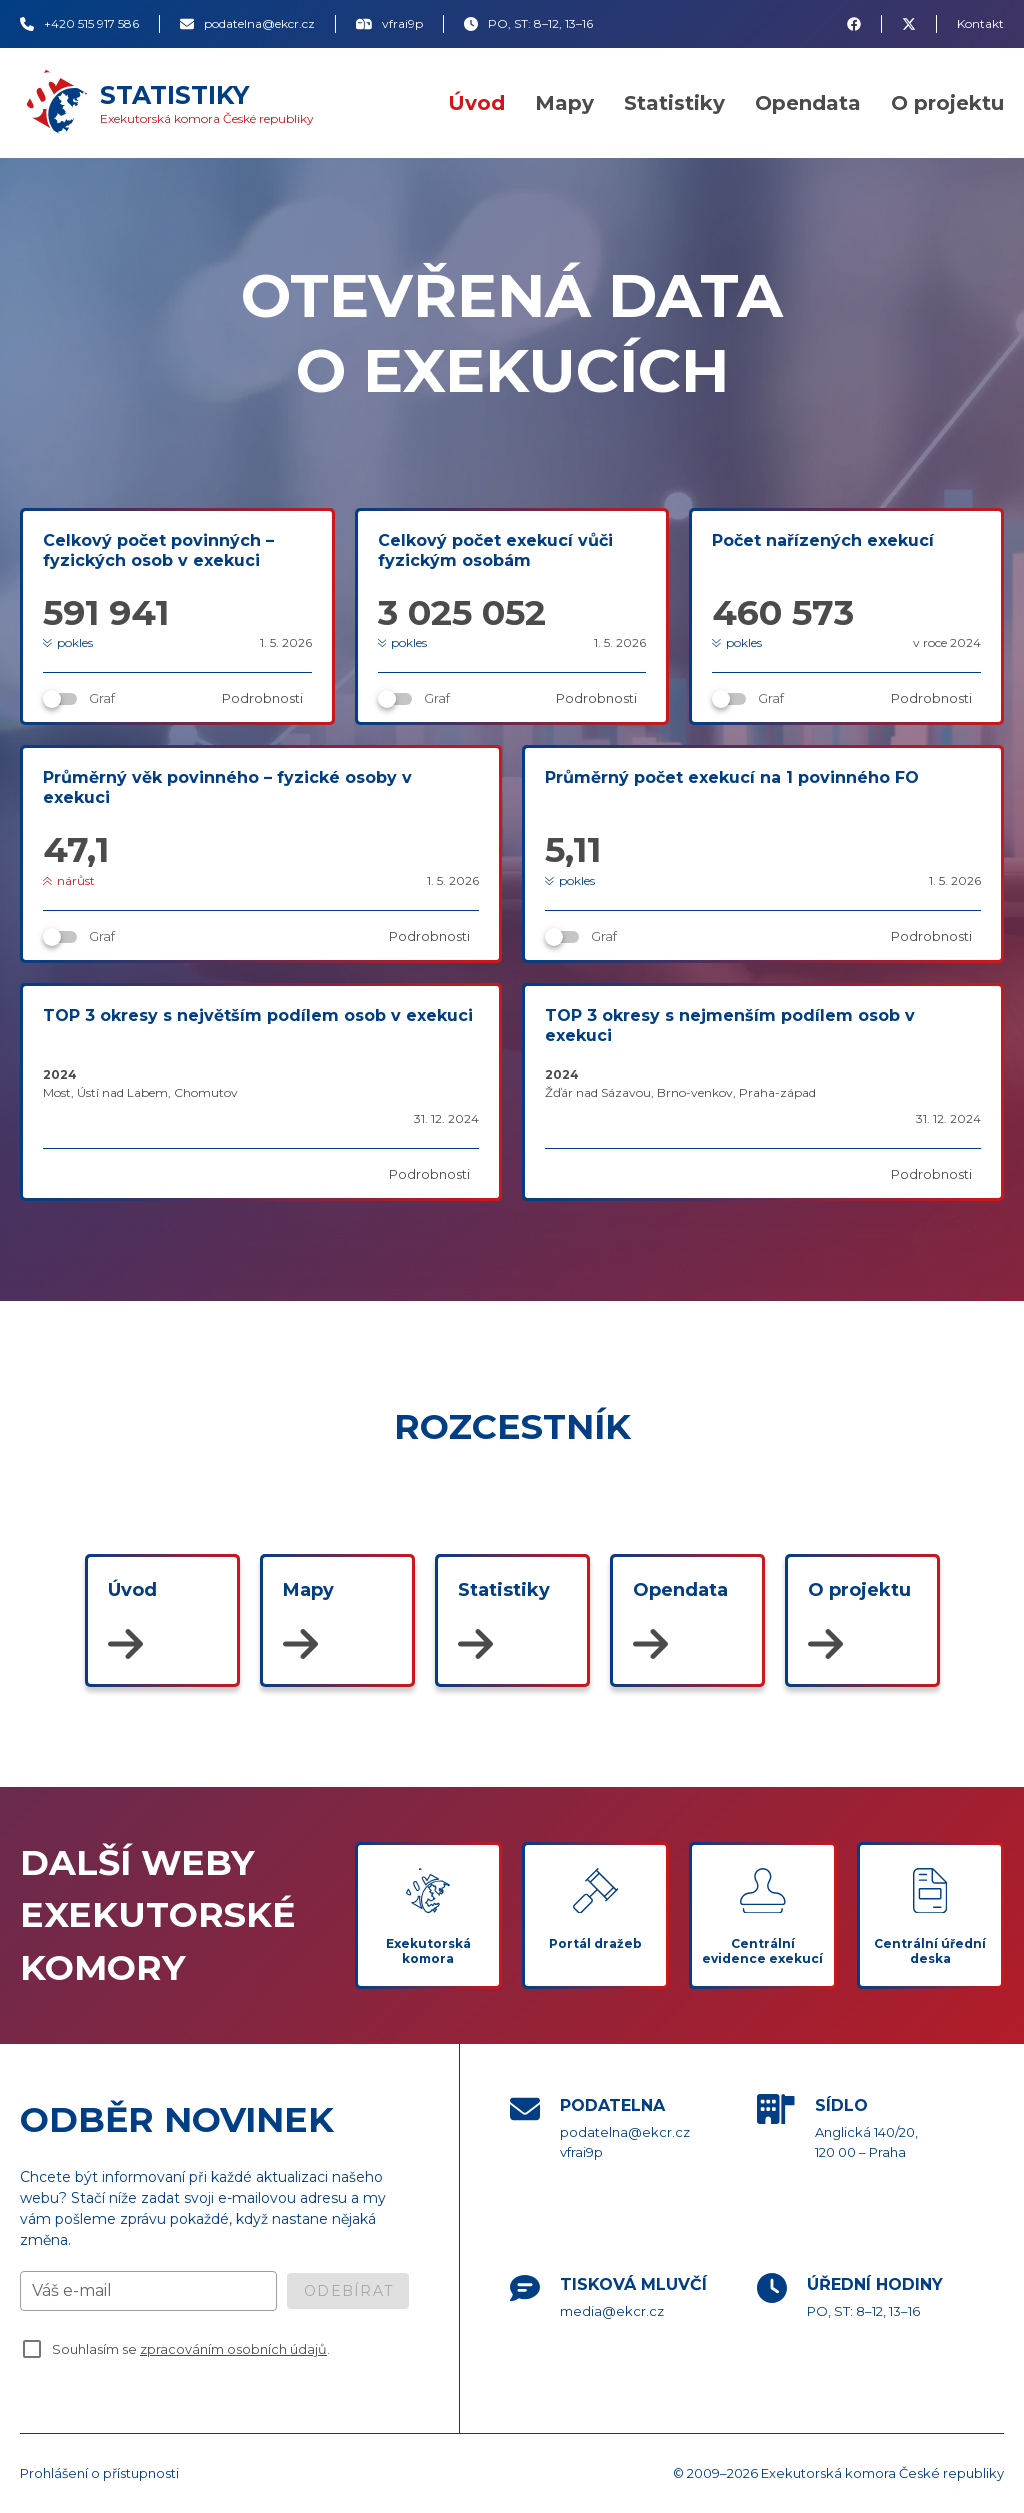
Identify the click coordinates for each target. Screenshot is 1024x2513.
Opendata (808, 103)
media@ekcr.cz (612, 2311)
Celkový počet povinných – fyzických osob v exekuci (158, 550)
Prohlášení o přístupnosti (99, 2473)
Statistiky (674, 103)
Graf (102, 698)
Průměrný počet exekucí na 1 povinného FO (732, 777)
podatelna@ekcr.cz (625, 2132)
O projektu (947, 103)
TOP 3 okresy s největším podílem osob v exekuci (258, 1015)
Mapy (564, 103)
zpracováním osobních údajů (233, 2349)
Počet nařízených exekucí (823, 540)
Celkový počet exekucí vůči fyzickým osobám (495, 550)
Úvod (476, 103)
